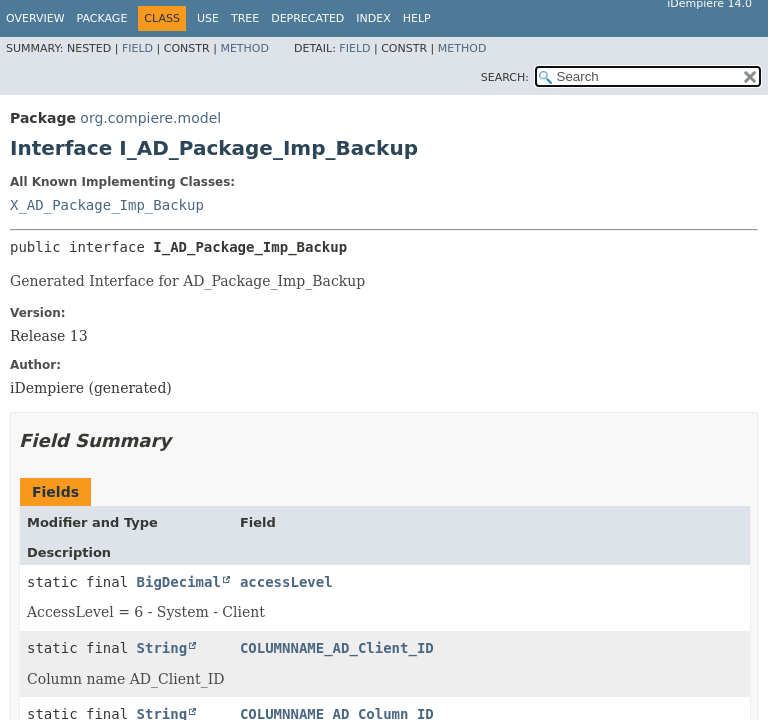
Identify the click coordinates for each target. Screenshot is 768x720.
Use (208, 18)
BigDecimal (179, 582)
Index (373, 18)
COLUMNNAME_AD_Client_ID (337, 648)
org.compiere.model (150, 118)
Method (244, 48)
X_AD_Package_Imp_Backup (107, 205)
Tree (245, 18)
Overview (35, 18)
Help (417, 18)
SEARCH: (505, 77)
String (162, 648)
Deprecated (307, 18)
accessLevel (286, 582)
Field (137, 48)
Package (102, 18)
